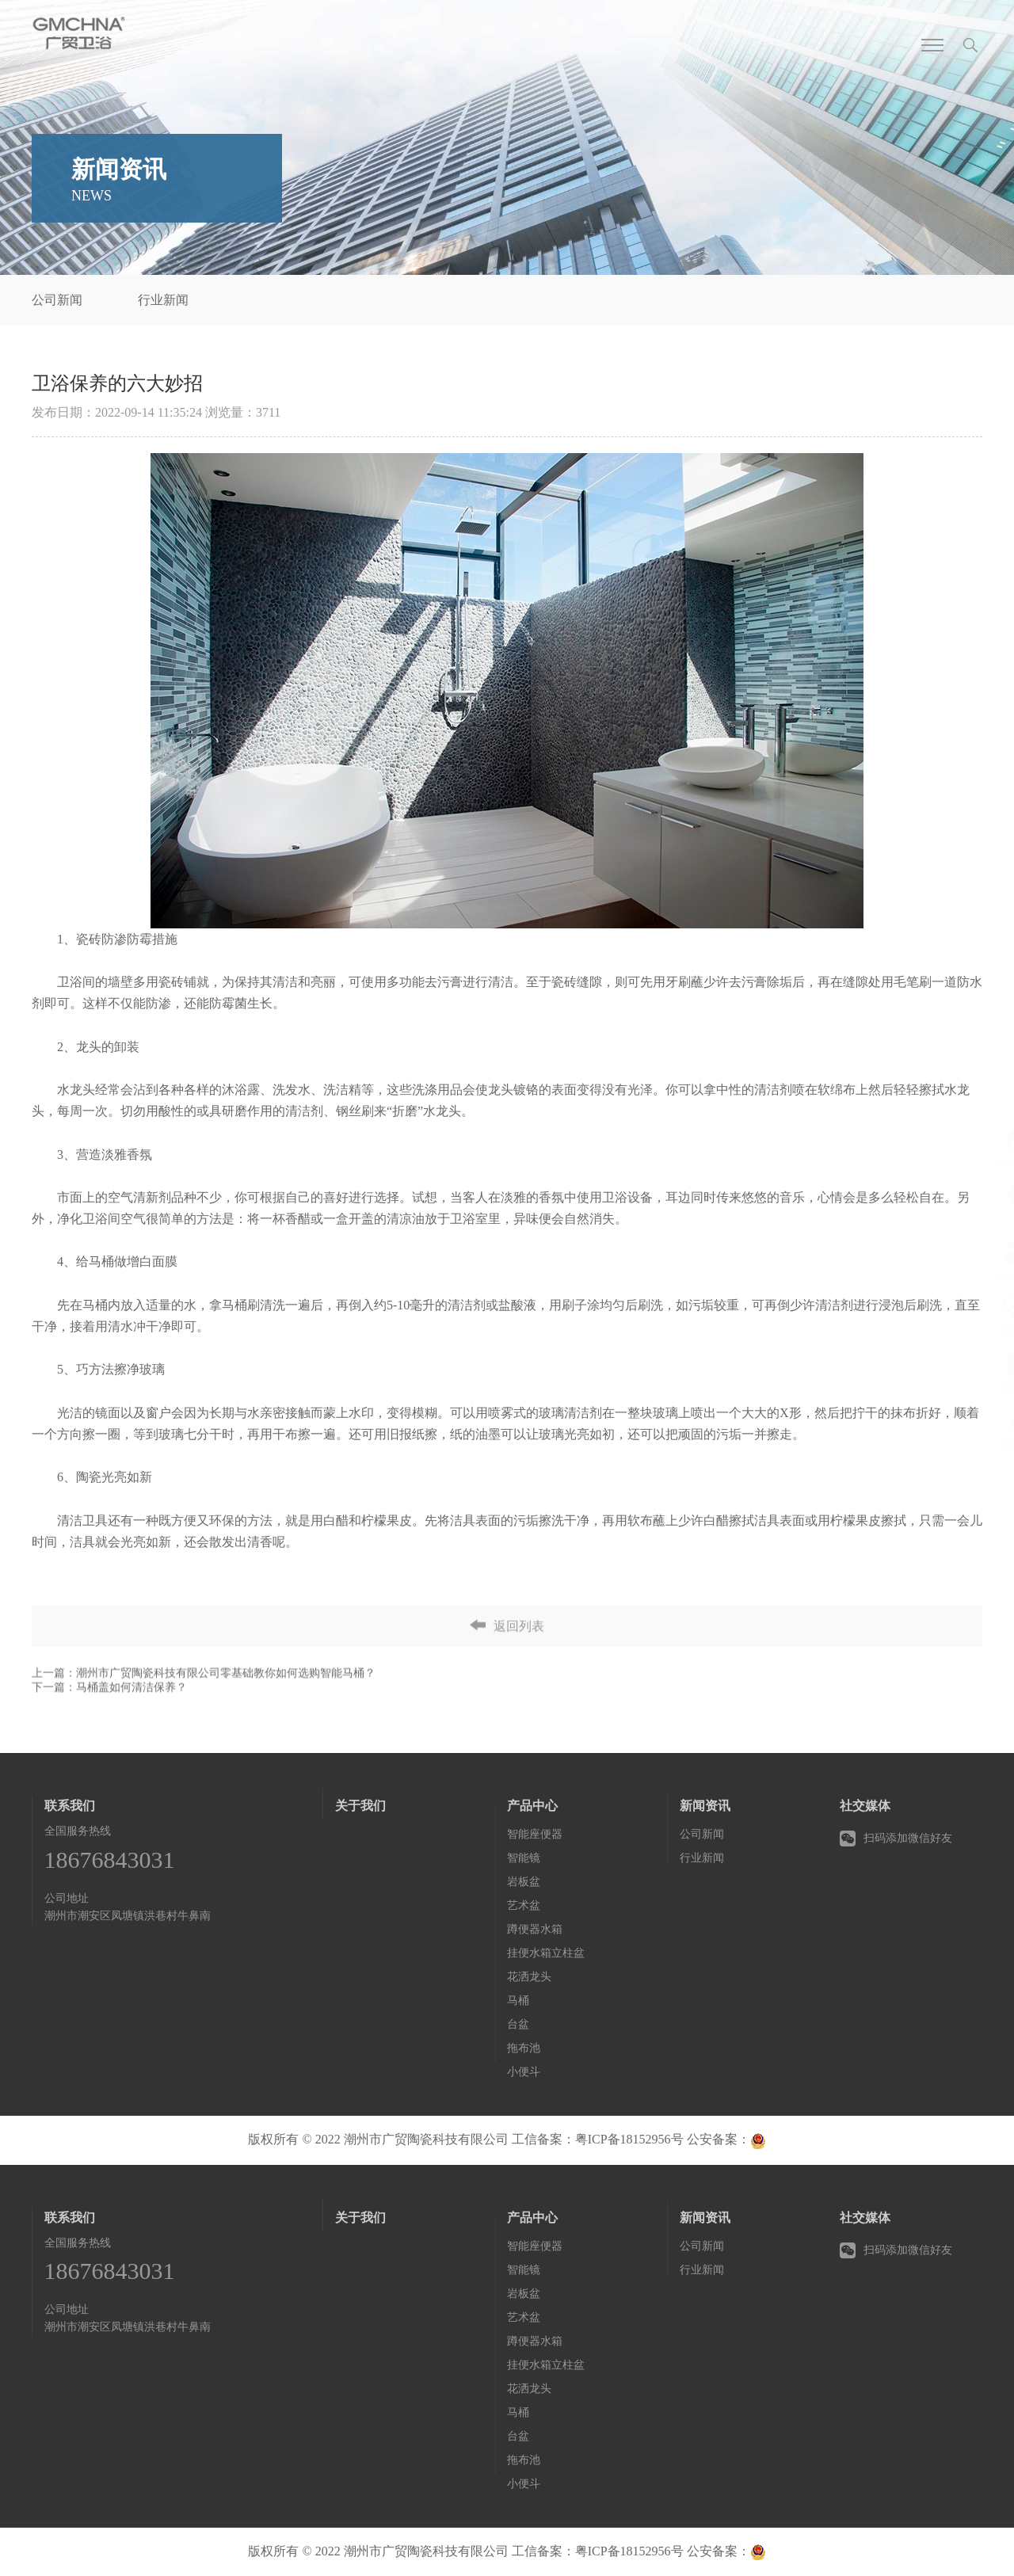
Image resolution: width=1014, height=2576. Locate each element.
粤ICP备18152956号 (629, 2139)
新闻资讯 (705, 1805)
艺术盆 (523, 1905)
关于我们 (360, 1805)
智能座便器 (534, 1834)
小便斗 (523, 2072)
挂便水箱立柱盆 (546, 1953)
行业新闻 (163, 300)
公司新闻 (57, 300)
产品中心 (532, 1805)
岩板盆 (523, 1882)
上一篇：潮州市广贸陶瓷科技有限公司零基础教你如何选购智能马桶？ (203, 1711)
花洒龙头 (529, 1977)
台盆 (518, 2024)
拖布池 (523, 2048)
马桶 (518, 2000)
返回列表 (507, 1649)
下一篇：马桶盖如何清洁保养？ (109, 1726)
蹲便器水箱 (534, 1929)
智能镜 (523, 1858)
